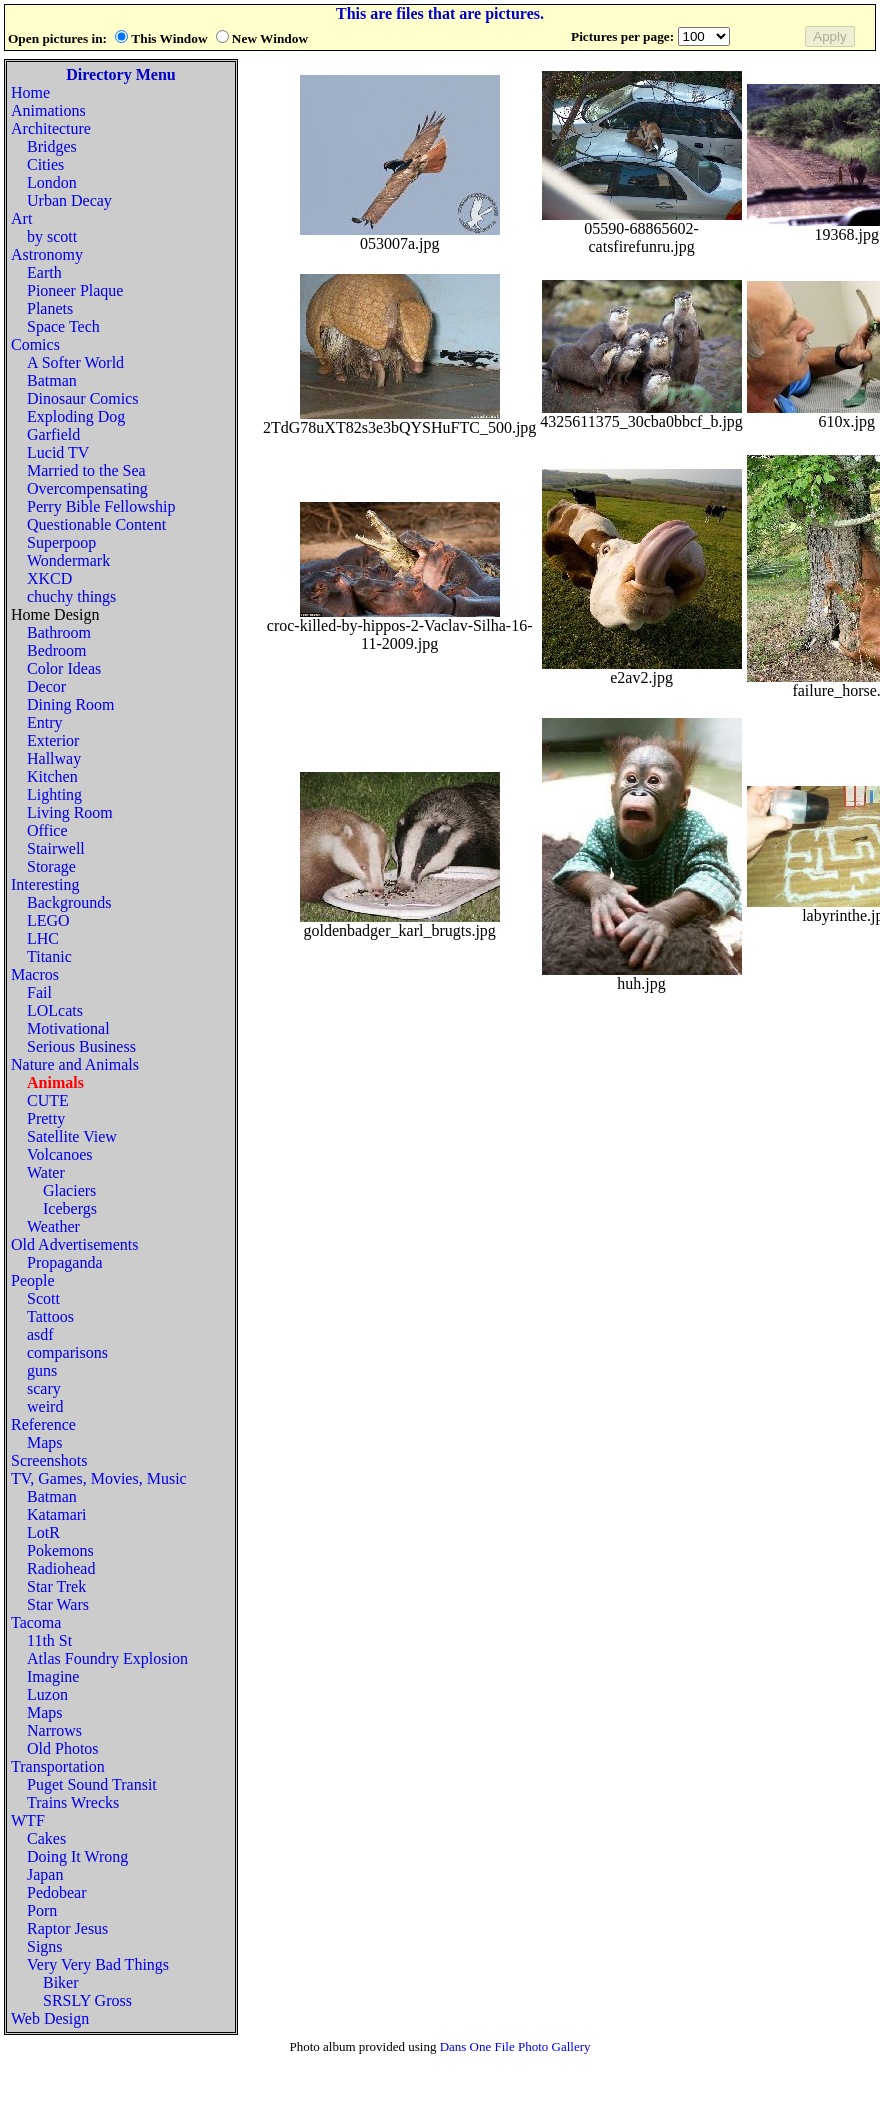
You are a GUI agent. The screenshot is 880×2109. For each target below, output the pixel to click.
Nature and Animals (75, 1064)
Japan (45, 1874)
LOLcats (55, 1010)
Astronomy (47, 254)
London (52, 182)
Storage (51, 866)
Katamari (57, 1514)
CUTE (48, 1100)
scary (44, 1388)
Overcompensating (87, 488)
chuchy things (71, 596)
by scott (52, 236)
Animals (55, 1082)
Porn (42, 1910)
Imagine (53, 1676)
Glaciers (69, 1190)
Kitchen (52, 776)
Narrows (54, 1730)
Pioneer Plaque (75, 290)
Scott (43, 1298)
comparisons (67, 1352)
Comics (35, 344)
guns (42, 1370)
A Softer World (75, 362)
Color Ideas (64, 668)
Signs (45, 1946)
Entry (45, 722)
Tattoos (50, 1316)
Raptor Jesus (67, 1928)
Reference (43, 1424)
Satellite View (72, 1136)
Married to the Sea (86, 470)
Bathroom (59, 632)
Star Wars (58, 1604)
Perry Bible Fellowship (101, 506)
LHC (43, 938)
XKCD (49, 578)
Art (21, 218)
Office (47, 830)
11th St (49, 1640)
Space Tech (63, 326)
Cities (45, 164)
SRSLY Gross (87, 2000)
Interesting (45, 884)
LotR (43, 1532)
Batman (52, 380)
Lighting (54, 794)
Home (30, 92)
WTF (28, 1820)
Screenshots (49, 1460)
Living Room (70, 812)
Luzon (47, 1694)
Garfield (53, 434)
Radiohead (61, 1568)
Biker (61, 1982)
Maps (45, 1442)
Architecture (51, 128)
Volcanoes (59, 1154)
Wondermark (68, 560)
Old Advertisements (75, 1244)
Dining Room (71, 704)
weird (45, 1406)
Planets (50, 308)
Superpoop (61, 542)
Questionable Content (96, 524)
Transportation (58, 1766)
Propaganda (65, 1262)
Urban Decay (69, 200)
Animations (48, 110)
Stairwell (56, 848)
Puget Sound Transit (92, 1784)
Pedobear (57, 1892)
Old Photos (63, 1748)
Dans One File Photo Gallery (515, 2046)
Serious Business (81, 1046)
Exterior (53, 740)
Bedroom (57, 650)
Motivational (68, 1028)
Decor (46, 686)
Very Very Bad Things (98, 1964)
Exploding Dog (76, 416)
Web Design (50, 2018)
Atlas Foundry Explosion (107, 1658)
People (33, 1280)
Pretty (46, 1118)
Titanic (49, 956)
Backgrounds (69, 902)
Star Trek (56, 1586)
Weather (53, 1226)
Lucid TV (58, 452)
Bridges (52, 146)
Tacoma (36, 1622)
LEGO (48, 920)
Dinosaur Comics (83, 398)
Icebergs (70, 1208)
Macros (35, 974)
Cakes (46, 1838)
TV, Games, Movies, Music (99, 1478)
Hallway (54, 758)
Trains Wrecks (73, 1802)
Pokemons (60, 1550)
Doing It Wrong (77, 1856)
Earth (44, 272)
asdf (40, 1334)
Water (46, 1172)
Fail (39, 992)
